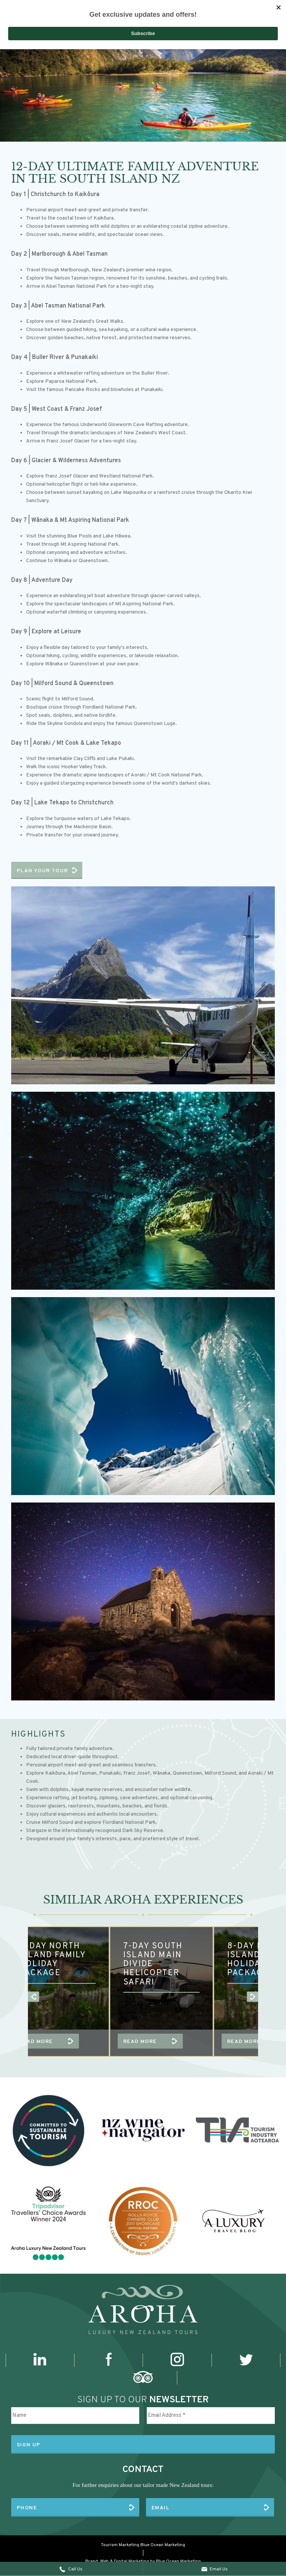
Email (160, 2500)
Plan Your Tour (42, 871)
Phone (27, 2500)
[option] (143, 89)
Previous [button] (16, 1998)
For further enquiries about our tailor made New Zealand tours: (143, 2481)
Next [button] (269, 1998)
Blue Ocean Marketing (162, 2533)
